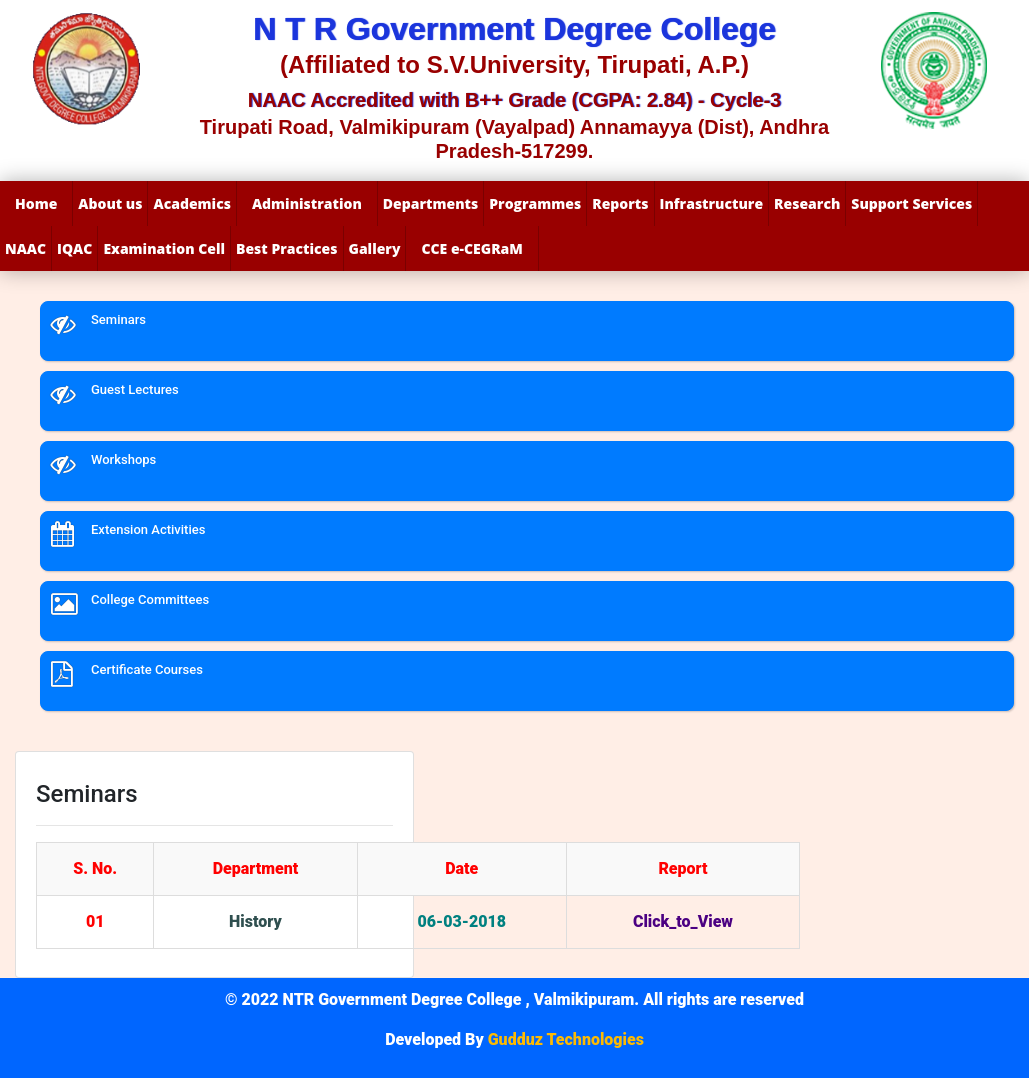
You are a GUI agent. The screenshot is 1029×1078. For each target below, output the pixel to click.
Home (36, 203)
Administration (307, 203)
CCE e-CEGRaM (471, 248)
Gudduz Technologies (564, 1039)
